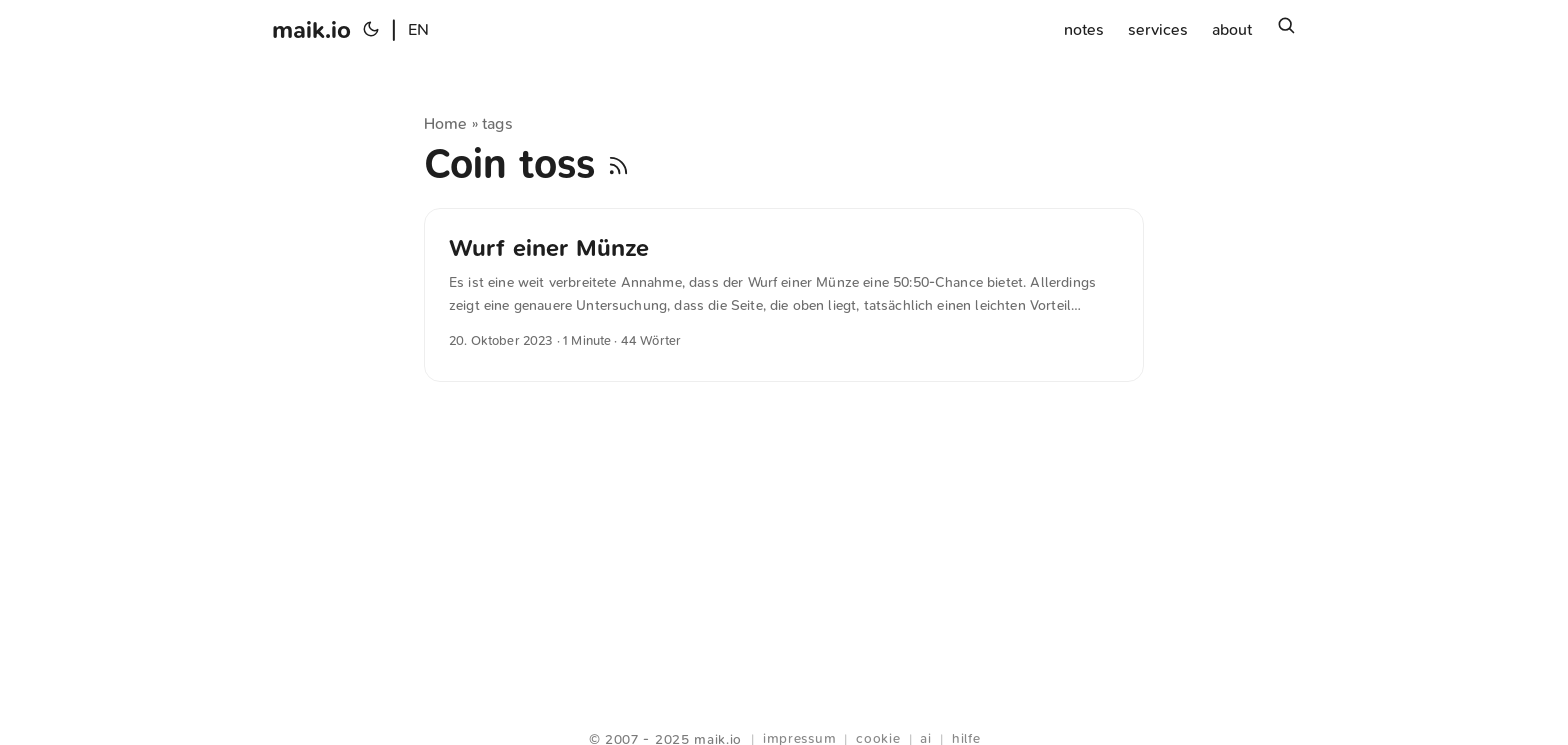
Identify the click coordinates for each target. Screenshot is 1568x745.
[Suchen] (1286, 30)
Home (446, 123)
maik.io (311, 30)
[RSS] (618, 164)
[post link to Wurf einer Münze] (784, 295)
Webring (784, 715)
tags (497, 123)
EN (418, 29)
